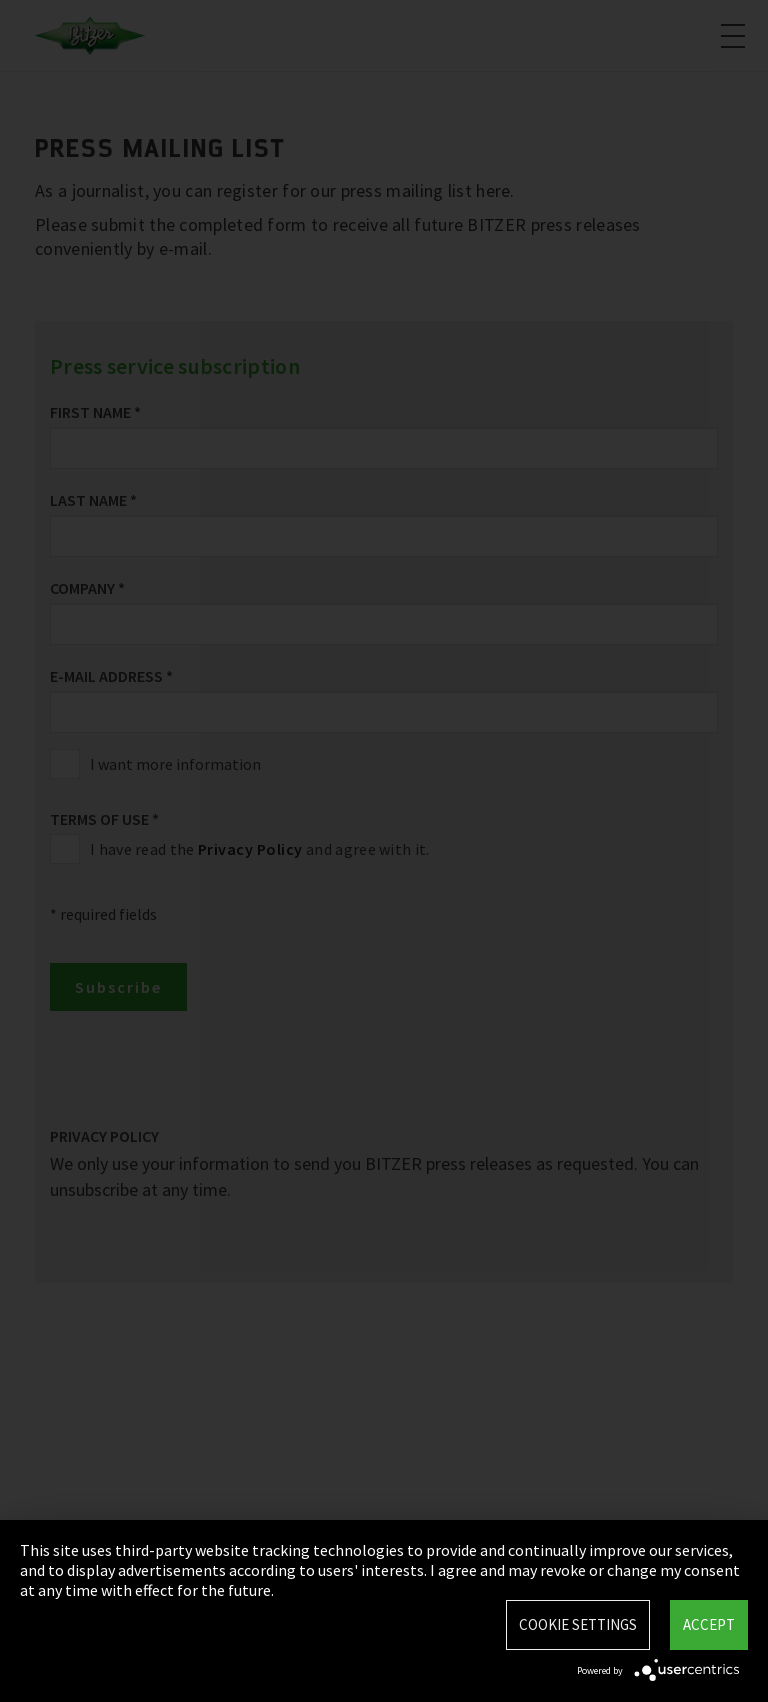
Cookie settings (578, 1624)
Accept (709, 1624)
